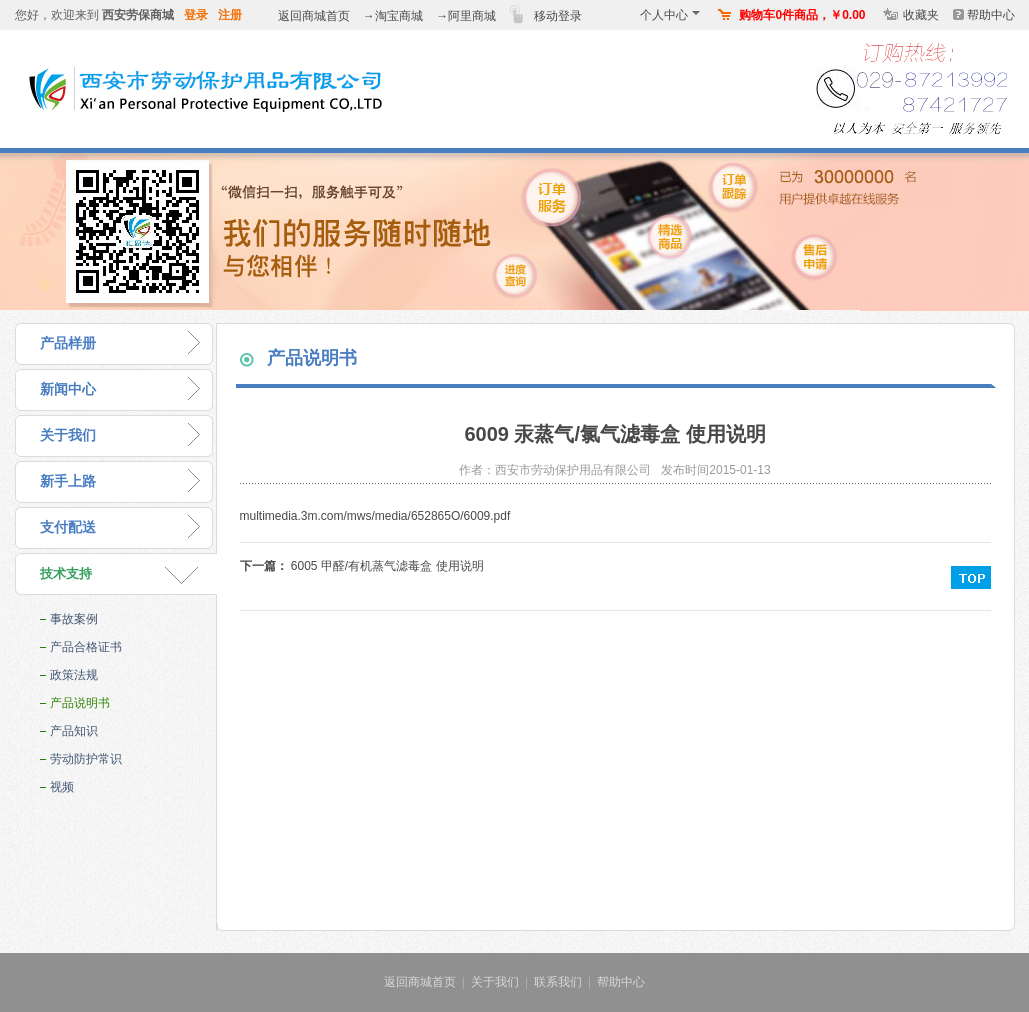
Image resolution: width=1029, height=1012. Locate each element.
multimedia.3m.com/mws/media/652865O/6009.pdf (375, 516)
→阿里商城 (466, 16)
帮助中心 (991, 15)
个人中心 (670, 15)
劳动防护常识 (86, 759)
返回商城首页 (314, 16)
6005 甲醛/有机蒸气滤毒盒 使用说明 (387, 566)
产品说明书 (80, 703)
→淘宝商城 (393, 16)
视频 (62, 787)
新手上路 (68, 481)
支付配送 (68, 527)
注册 (230, 15)
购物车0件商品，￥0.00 (802, 15)
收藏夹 (921, 15)
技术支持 (66, 573)
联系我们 (558, 982)
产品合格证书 (86, 647)
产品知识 (74, 731)
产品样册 (68, 343)
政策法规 (74, 675)
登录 (196, 15)
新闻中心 (68, 389)
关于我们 (68, 435)
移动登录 (558, 16)
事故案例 (74, 619)
